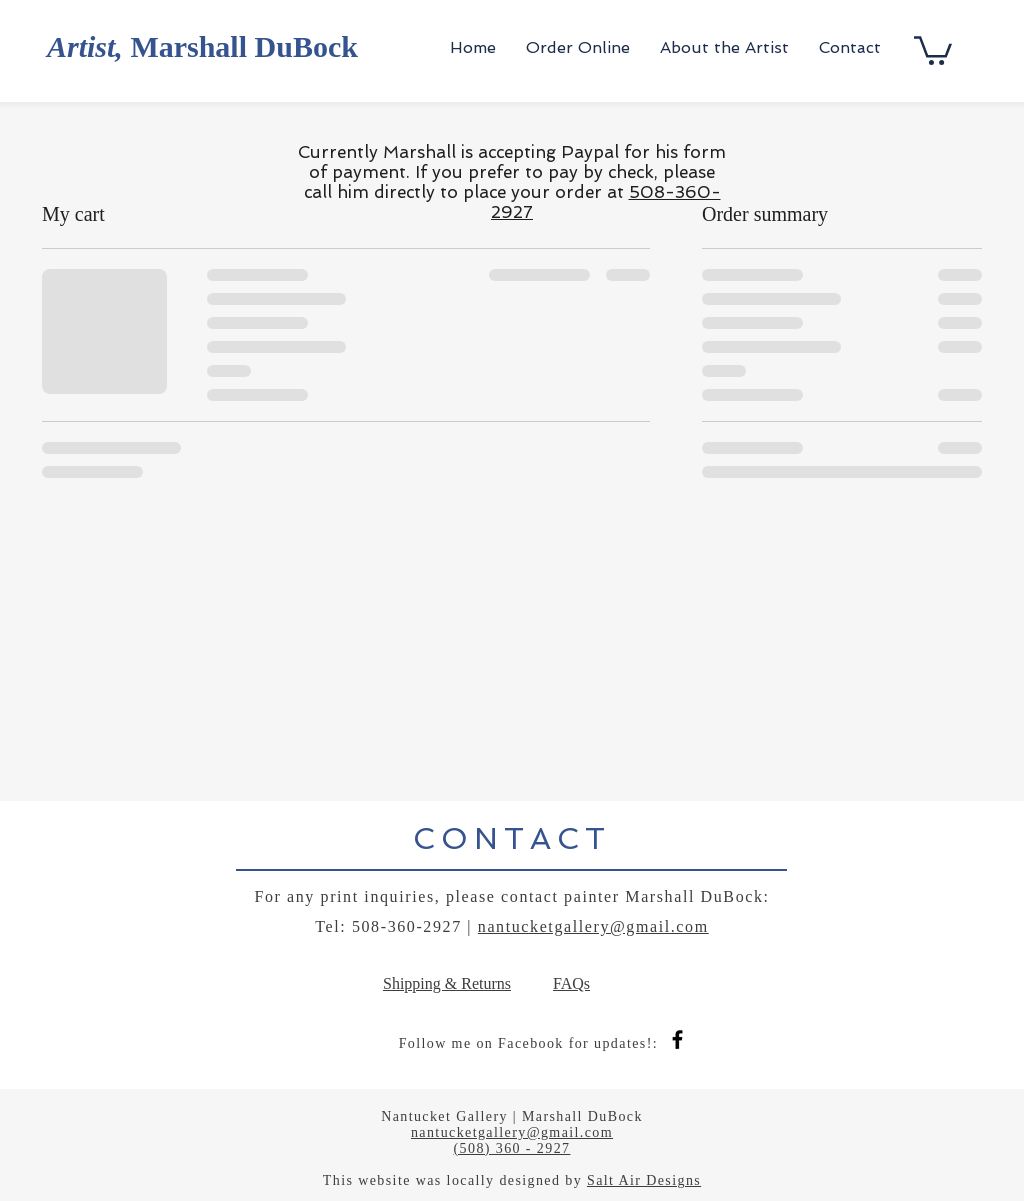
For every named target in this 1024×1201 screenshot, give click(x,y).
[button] (933, 49)
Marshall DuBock (202, 46)
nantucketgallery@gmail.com (593, 926)
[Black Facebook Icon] (677, 1039)
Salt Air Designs (644, 1180)
